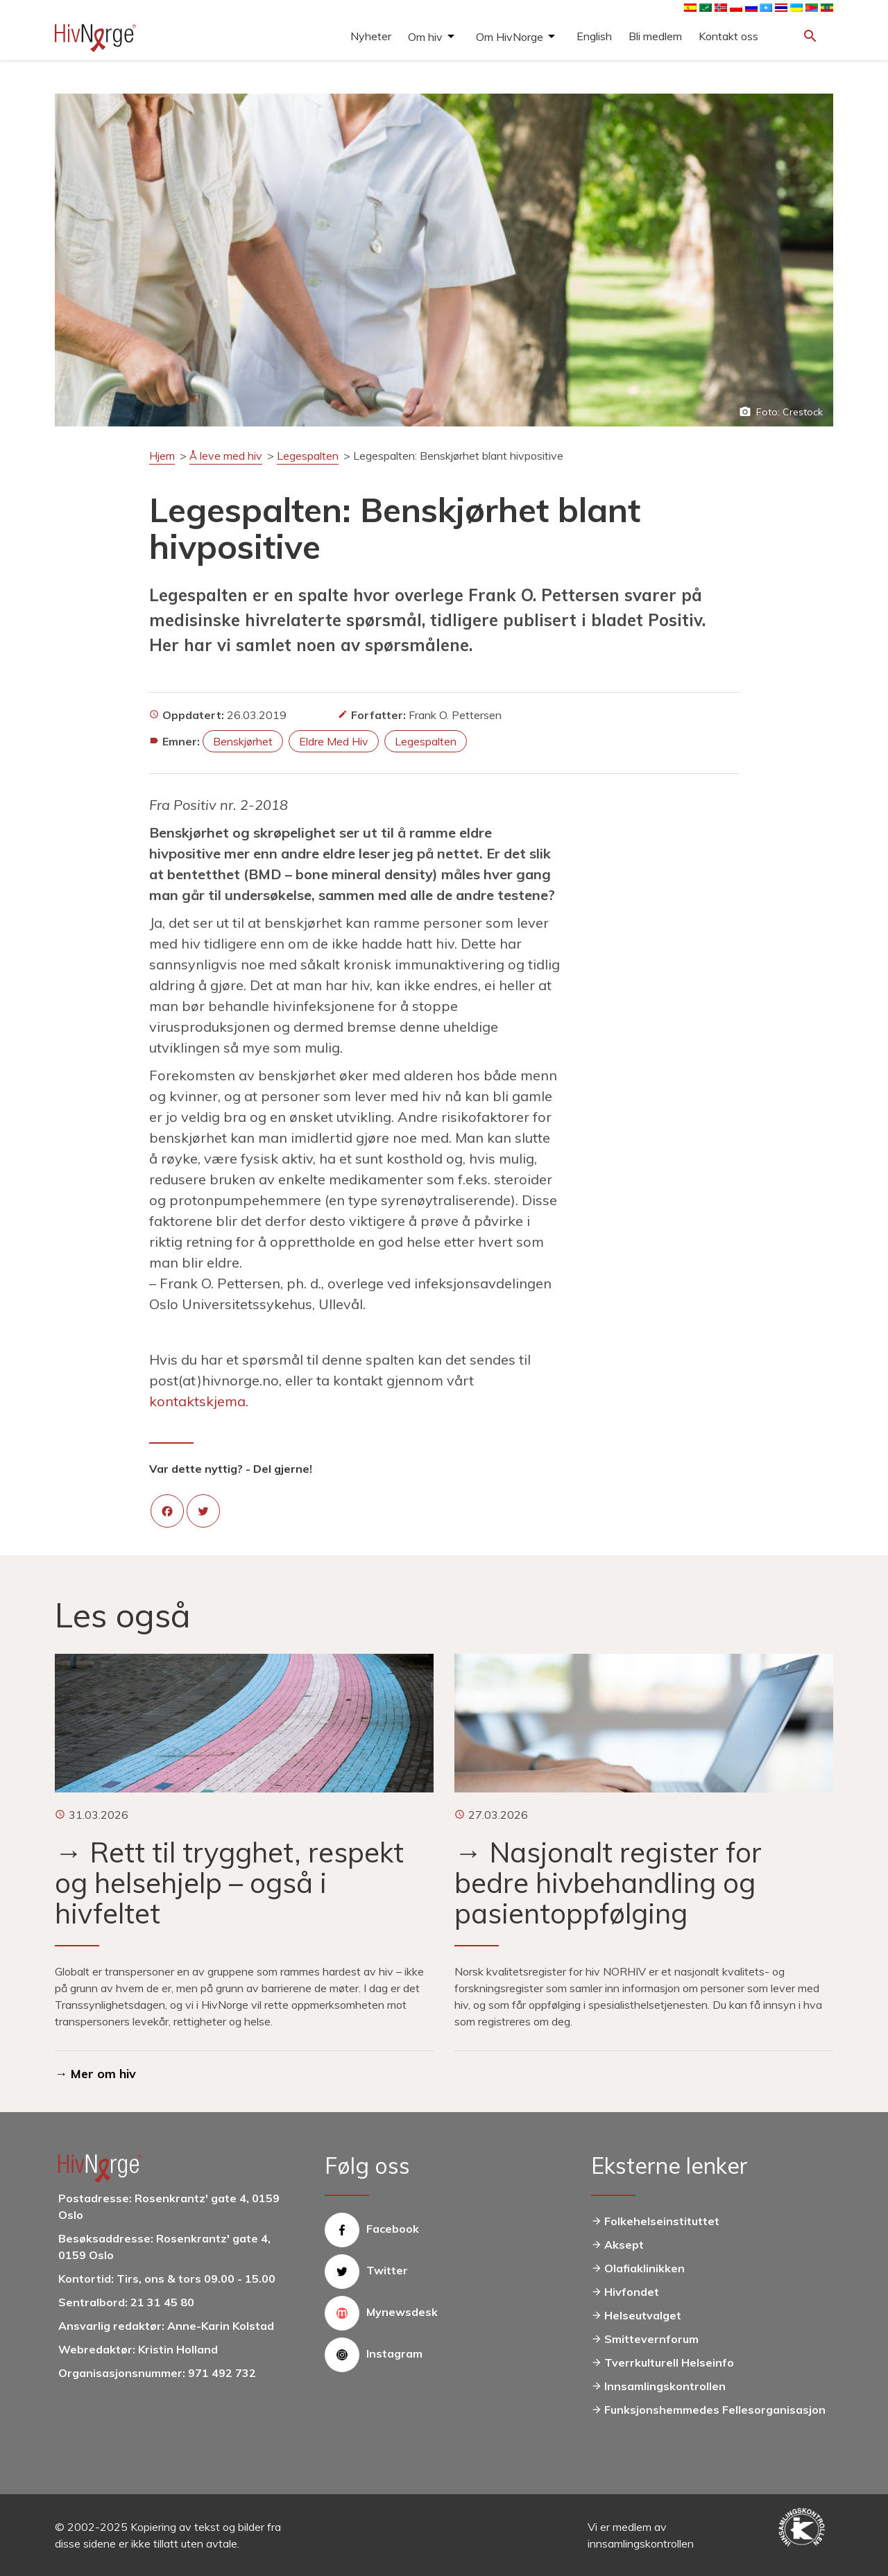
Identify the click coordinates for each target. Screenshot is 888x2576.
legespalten (425, 741)
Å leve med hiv (225, 456)
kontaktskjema (197, 1401)
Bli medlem (655, 36)
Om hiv (425, 37)
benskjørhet (243, 741)
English (594, 36)
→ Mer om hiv (95, 2074)
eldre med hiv (333, 741)
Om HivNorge (509, 37)
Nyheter (370, 36)
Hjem (162, 456)
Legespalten (308, 456)
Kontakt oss (728, 36)
